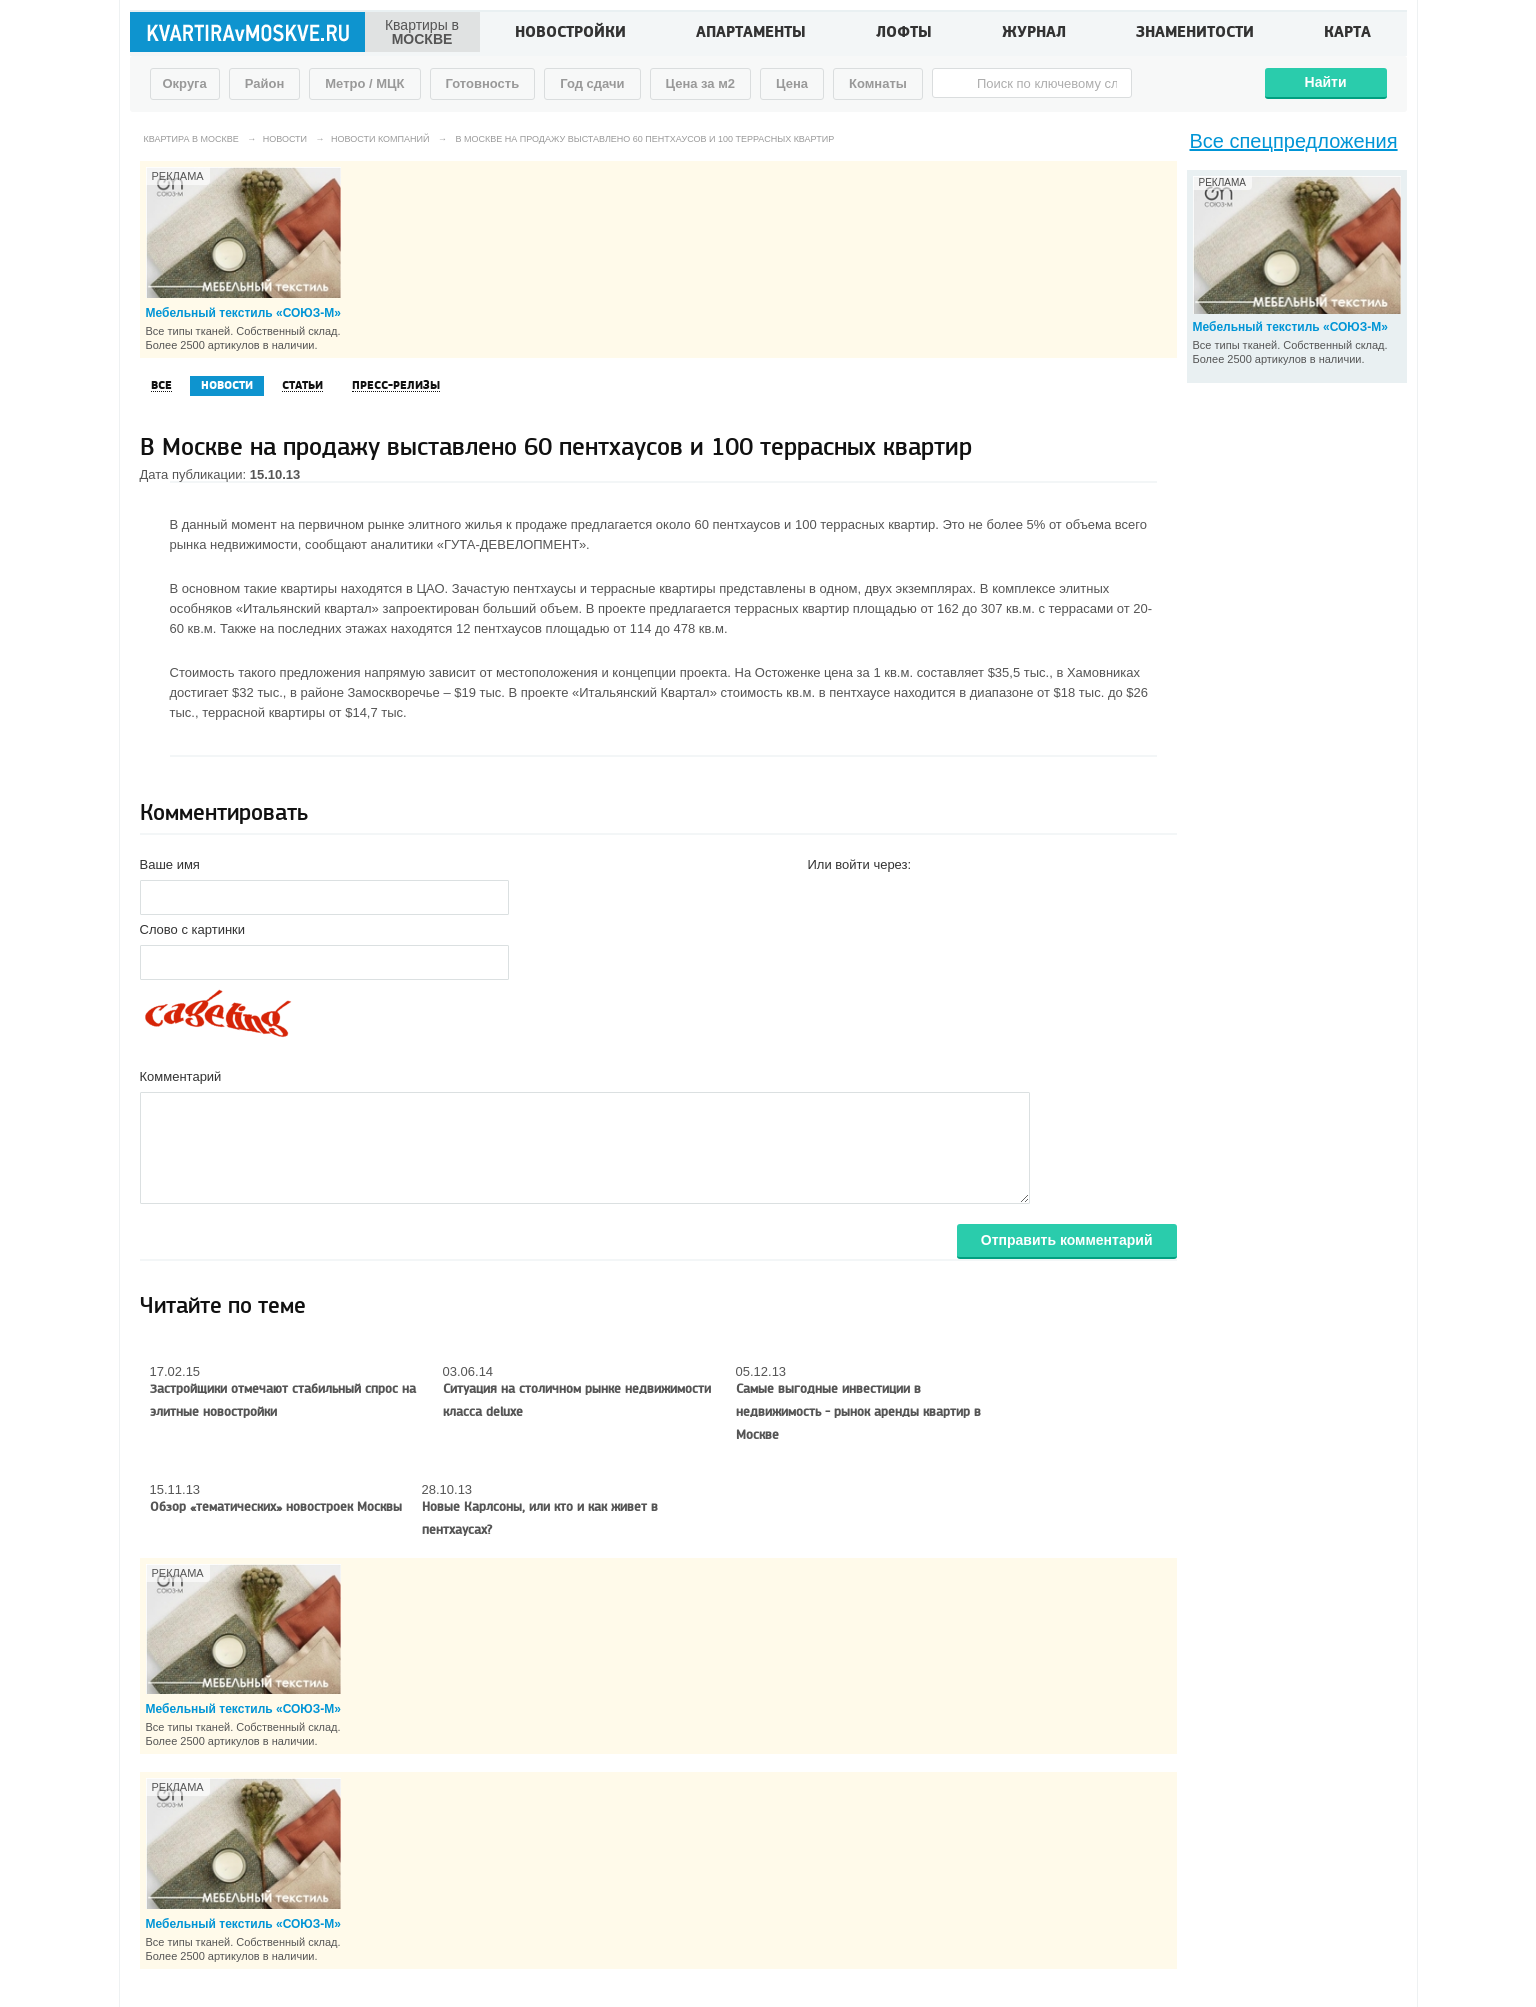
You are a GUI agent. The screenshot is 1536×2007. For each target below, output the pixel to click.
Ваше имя (170, 864)
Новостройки (570, 34)
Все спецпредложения (1294, 141)
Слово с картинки (193, 929)
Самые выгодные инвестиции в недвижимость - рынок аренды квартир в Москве (858, 1412)
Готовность (483, 83)
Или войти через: (860, 864)
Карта (1347, 34)
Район (265, 83)
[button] (824, 896)
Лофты (904, 34)
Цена (792, 83)
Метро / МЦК (364, 83)
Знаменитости (1195, 34)
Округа (185, 83)
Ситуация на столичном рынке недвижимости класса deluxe (577, 1400)
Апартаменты (751, 34)
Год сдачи (592, 83)
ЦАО (430, 588)
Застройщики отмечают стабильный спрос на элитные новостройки (283, 1400)
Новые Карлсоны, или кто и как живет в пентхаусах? (540, 1518)
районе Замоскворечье (370, 692)
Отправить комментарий (1067, 1240)
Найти (1326, 82)
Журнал (1034, 34)
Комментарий (181, 1076)
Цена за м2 (701, 83)
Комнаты (878, 83)
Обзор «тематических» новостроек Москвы (276, 1507)
